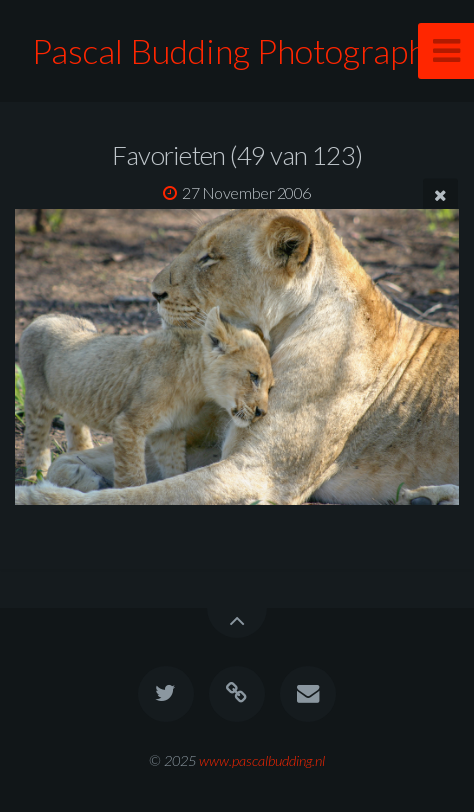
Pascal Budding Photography (237, 50)
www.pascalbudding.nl (262, 760)
